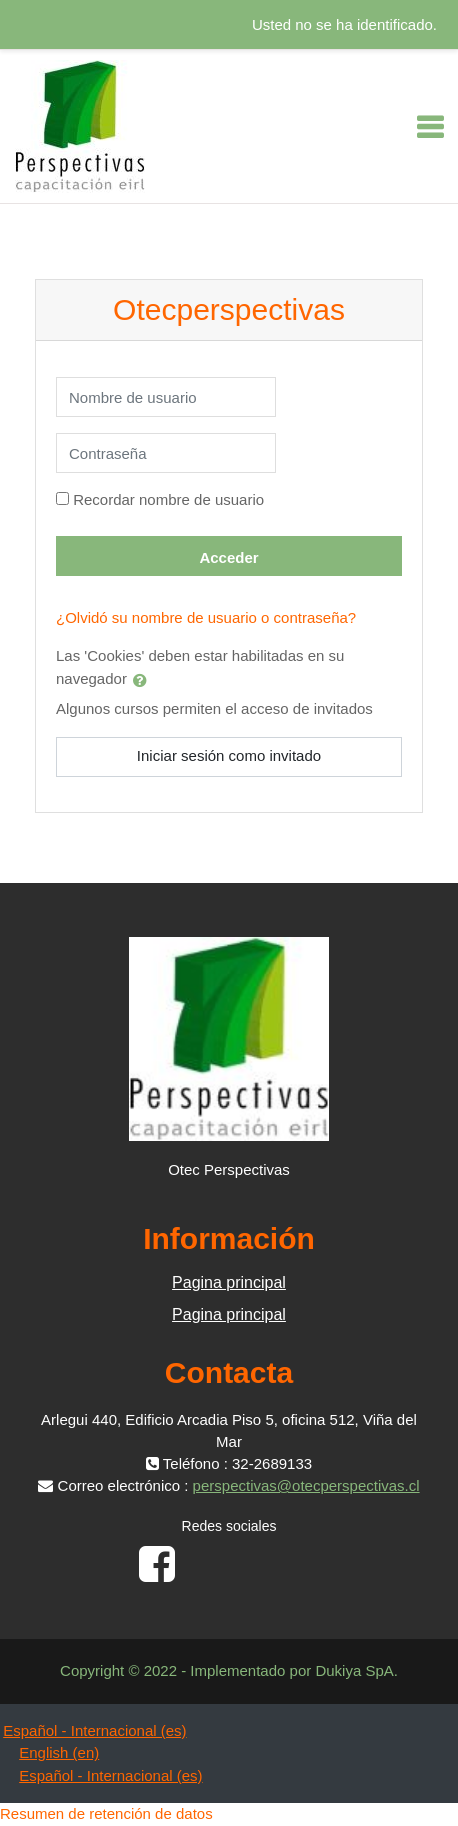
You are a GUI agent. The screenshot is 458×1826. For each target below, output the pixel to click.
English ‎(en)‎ (59, 1752)
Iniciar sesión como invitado (229, 755)
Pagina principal (229, 1282)
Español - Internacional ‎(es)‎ (94, 1730)
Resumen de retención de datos (106, 1813)
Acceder (228, 557)
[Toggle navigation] (430, 127)
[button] (144, 680)
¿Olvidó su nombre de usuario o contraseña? (206, 617)
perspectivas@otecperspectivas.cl (306, 1485)
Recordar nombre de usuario (168, 499)
